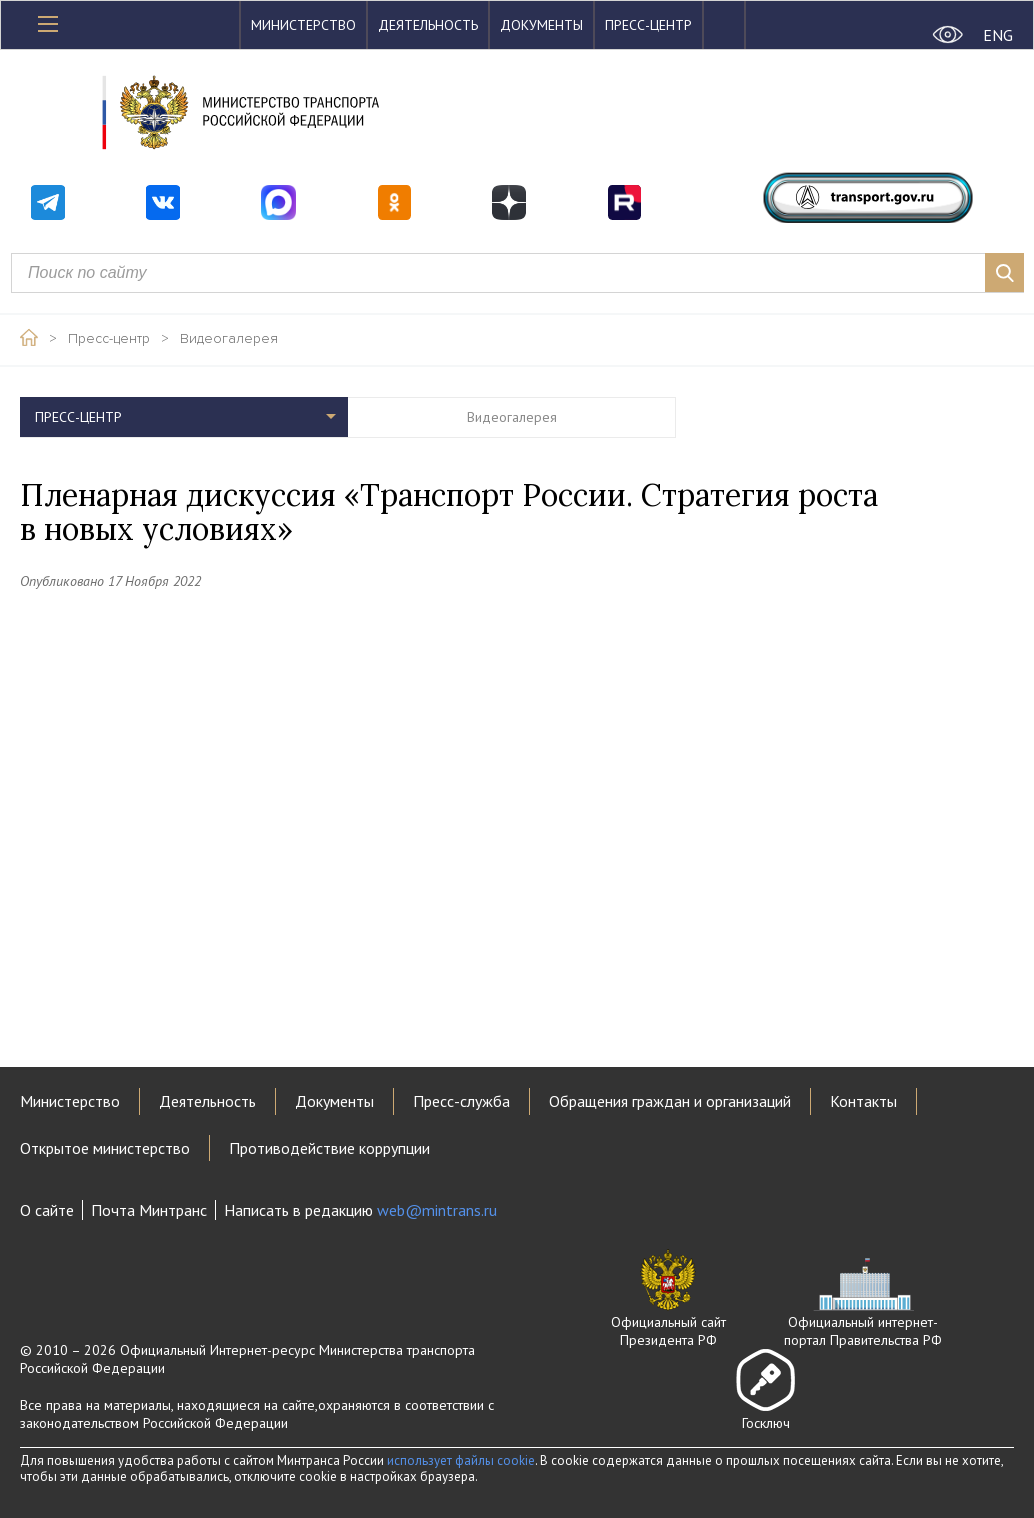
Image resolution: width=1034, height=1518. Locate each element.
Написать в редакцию (360, 1210)
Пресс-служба (461, 1101)
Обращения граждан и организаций (670, 1101)
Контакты (863, 1101)
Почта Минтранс (149, 1210)
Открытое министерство (105, 1148)
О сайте (47, 1210)
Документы (541, 25)
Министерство (303, 25)
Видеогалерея (229, 339)
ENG (998, 35)
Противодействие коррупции (329, 1148)
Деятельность (428, 25)
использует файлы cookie (461, 1460)
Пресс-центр (648, 25)
